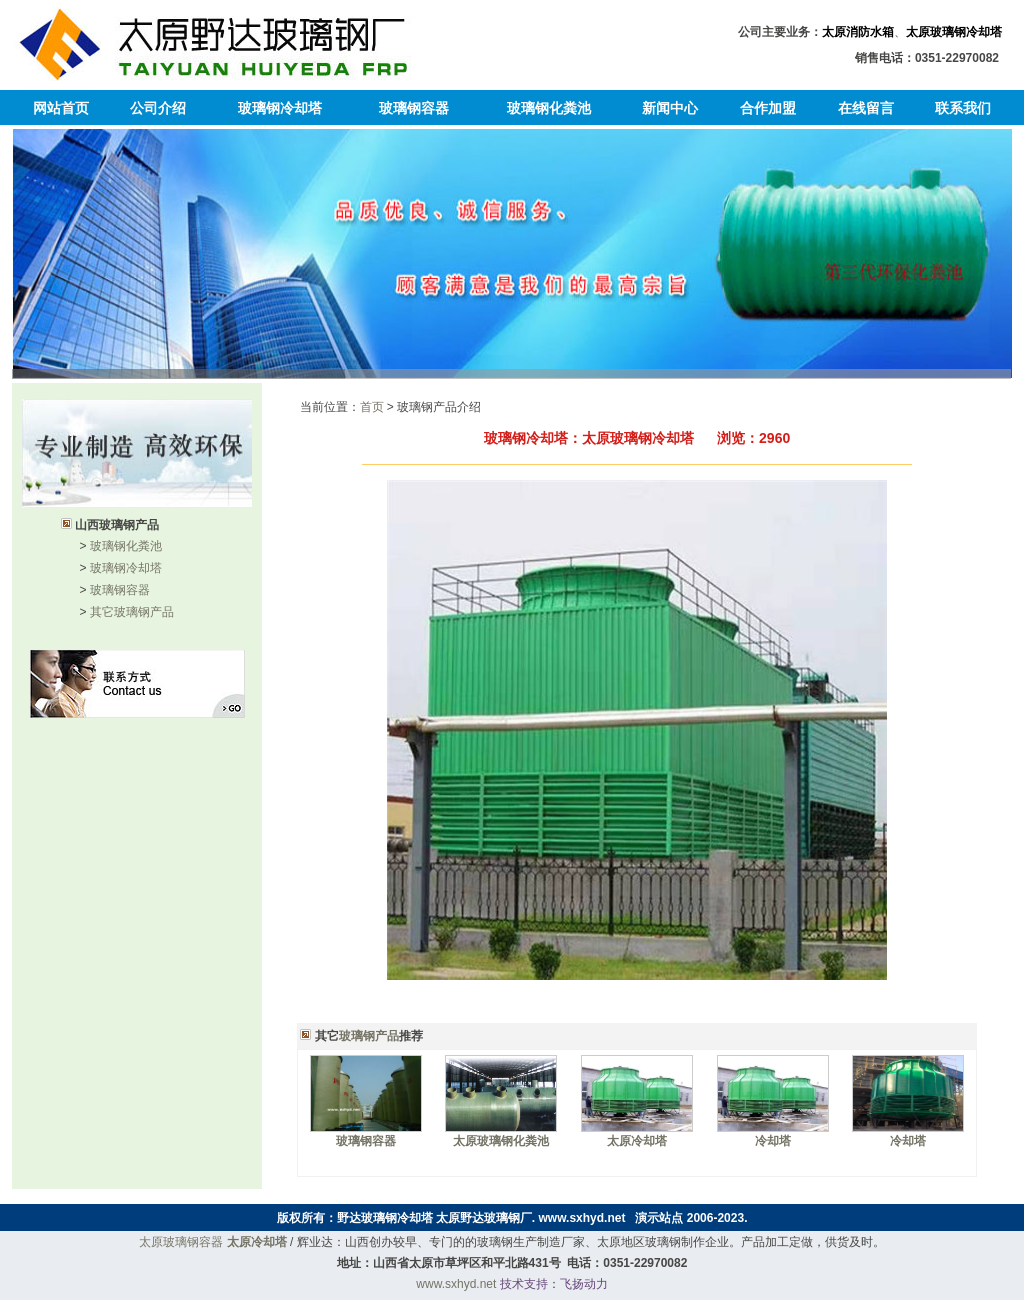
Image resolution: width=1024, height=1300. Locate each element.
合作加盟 (768, 108)
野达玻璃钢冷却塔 (385, 1218)
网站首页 (61, 108)
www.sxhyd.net (582, 1218)
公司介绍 (158, 108)
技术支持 (524, 1284)
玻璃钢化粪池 (549, 108)
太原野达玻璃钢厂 (484, 1218)
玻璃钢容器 (414, 108)
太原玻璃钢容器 (181, 1242)
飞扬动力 (584, 1284)
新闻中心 (670, 108)
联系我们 (963, 108)
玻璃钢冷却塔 (280, 108)
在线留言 (866, 108)
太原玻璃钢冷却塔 (954, 32)
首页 (372, 407)
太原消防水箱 (858, 32)
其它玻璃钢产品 (132, 612)
